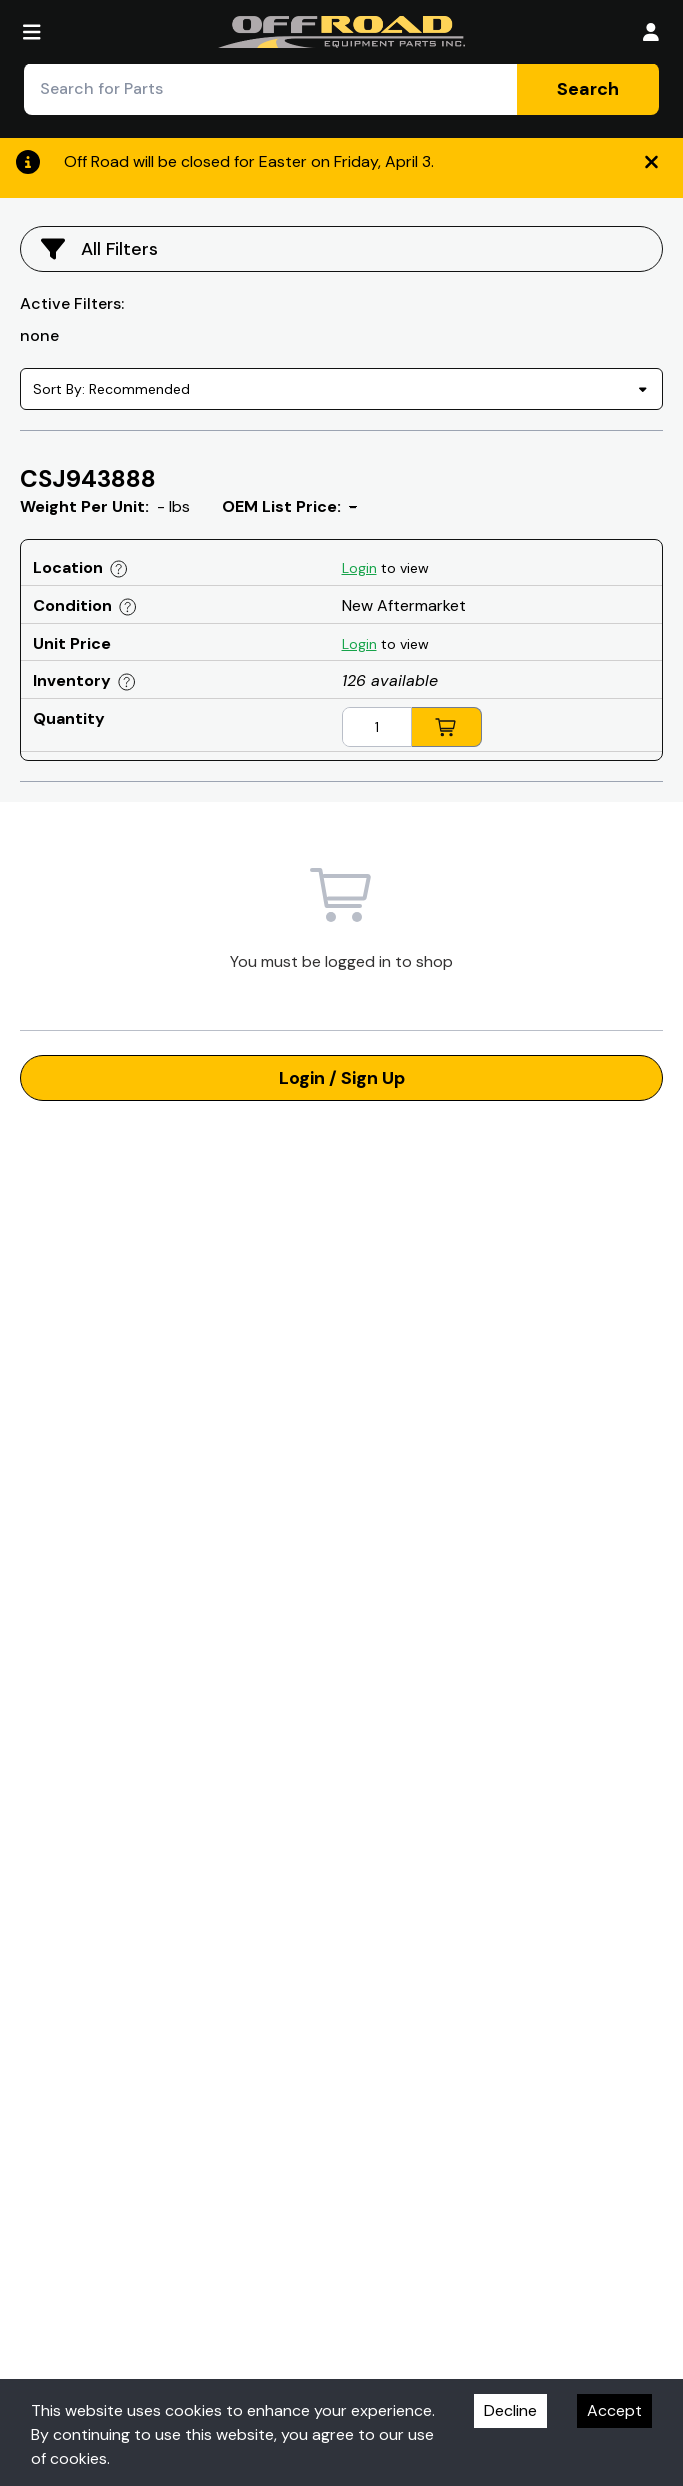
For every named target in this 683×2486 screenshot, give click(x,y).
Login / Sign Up (342, 1078)
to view (385, 568)
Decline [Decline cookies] (510, 2410)
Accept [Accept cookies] (614, 2410)
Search (588, 89)
